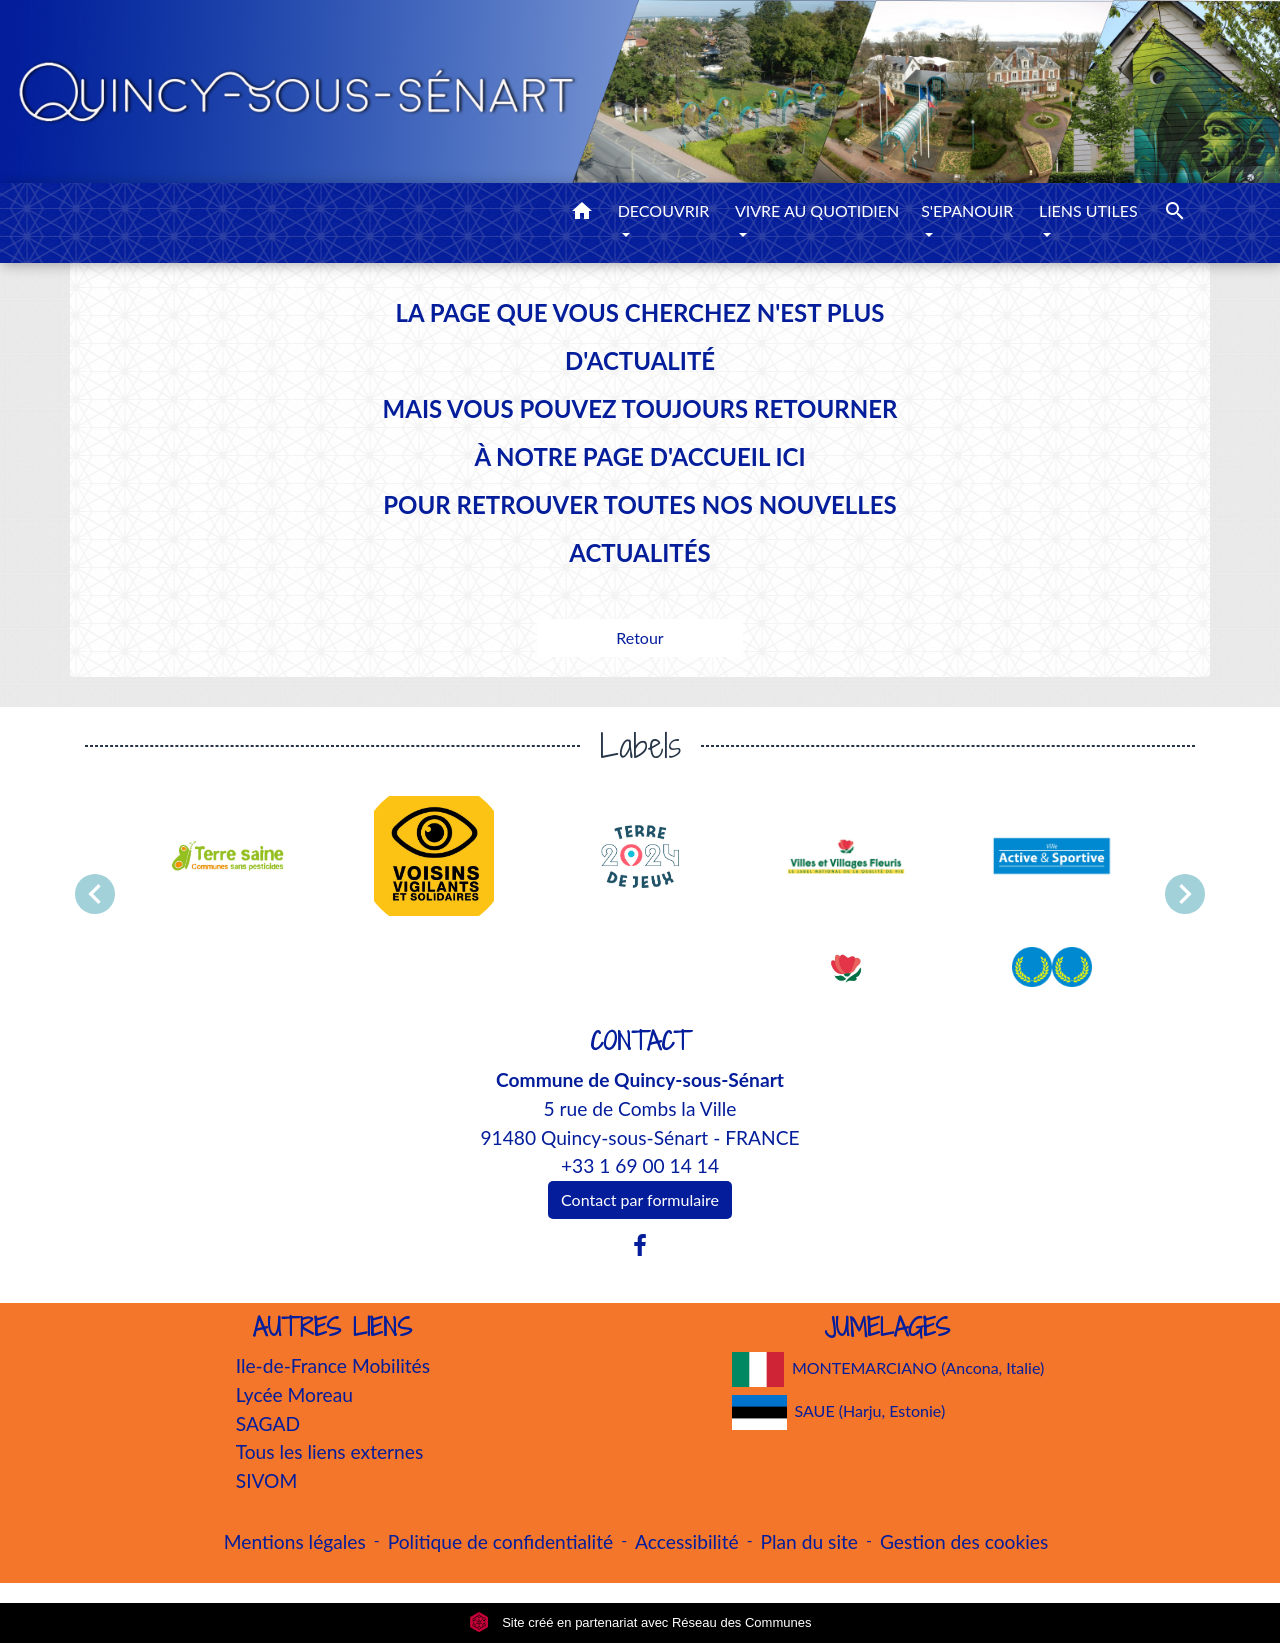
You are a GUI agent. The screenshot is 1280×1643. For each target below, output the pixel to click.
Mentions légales (295, 1541)
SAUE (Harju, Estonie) (839, 1412)
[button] (582, 214)
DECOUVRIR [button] (664, 210)
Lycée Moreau (294, 1394)
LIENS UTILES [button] (1088, 210)
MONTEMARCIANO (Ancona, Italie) (888, 1369)
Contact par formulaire (640, 1199)
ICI (790, 456)
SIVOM (267, 1480)
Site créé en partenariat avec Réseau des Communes (640, 1622)
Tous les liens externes (330, 1451)
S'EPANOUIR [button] (967, 210)
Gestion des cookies (964, 1541)
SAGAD (268, 1423)
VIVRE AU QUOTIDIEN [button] (817, 210)
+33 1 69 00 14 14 (640, 1165)
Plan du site (809, 1541)
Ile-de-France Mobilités (333, 1365)
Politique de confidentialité (500, 1541)
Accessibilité (687, 1541)
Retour (639, 637)
